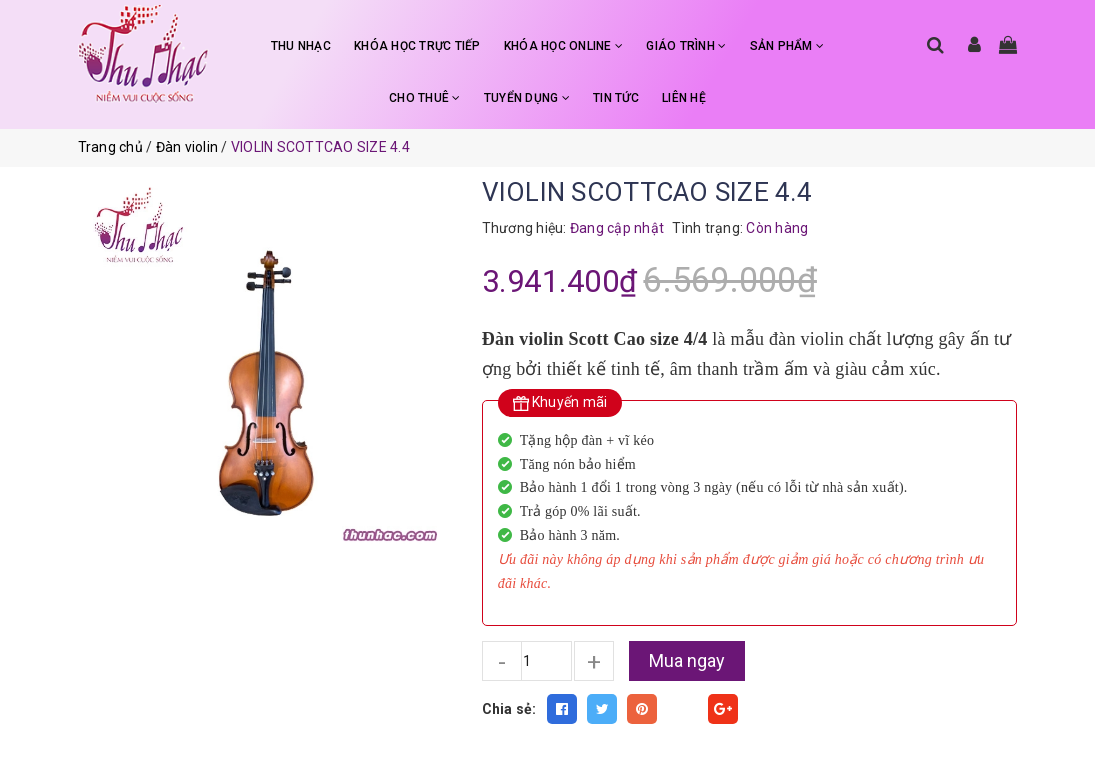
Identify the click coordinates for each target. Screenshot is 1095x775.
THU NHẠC (301, 46)
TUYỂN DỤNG (527, 98)
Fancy (683, 709)
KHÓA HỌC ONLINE (563, 46)
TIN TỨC (616, 98)
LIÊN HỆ (684, 98)
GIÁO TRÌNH (686, 46)
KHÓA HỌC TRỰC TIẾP (417, 46)
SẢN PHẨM (787, 46)
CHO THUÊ (425, 98)
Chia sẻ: (509, 709)
